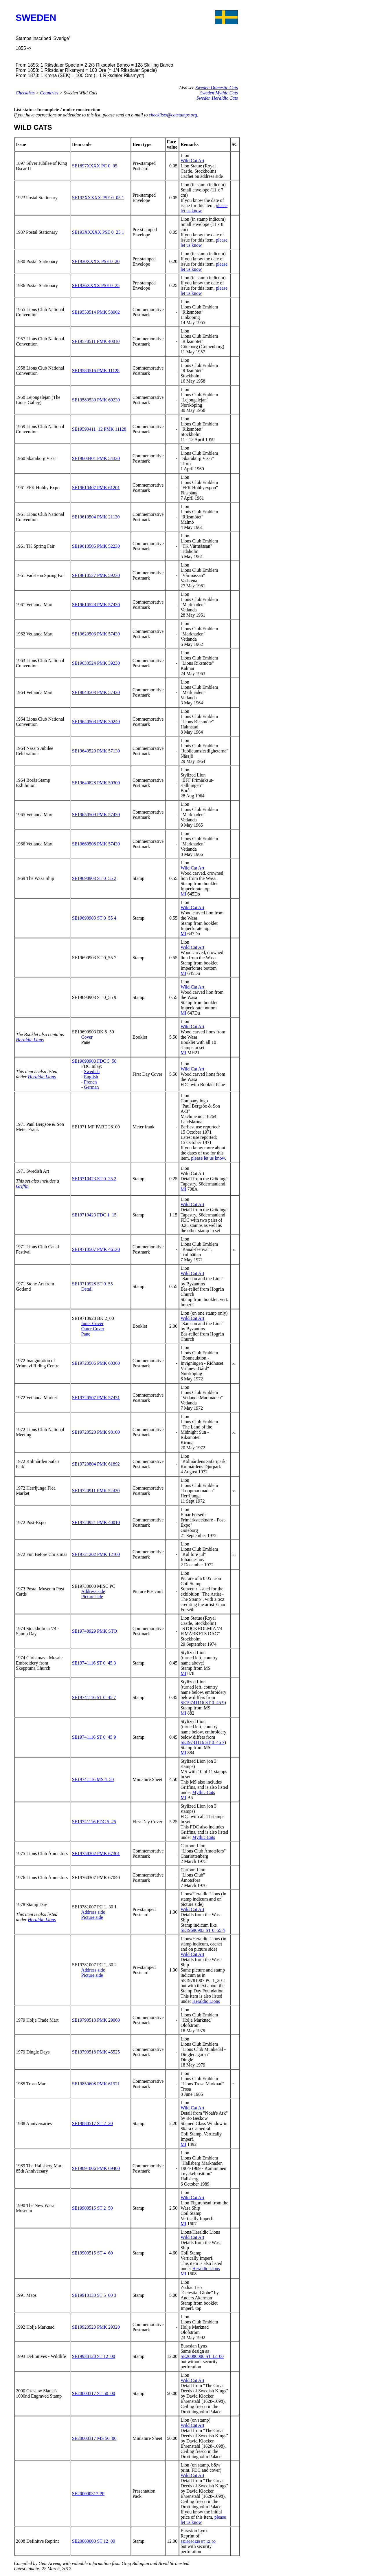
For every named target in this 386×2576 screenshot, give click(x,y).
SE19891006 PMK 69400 (96, 2168)
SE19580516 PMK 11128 (96, 370)
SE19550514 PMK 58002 (96, 312)
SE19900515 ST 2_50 (92, 2208)
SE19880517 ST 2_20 (92, 2123)
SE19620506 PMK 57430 (96, 633)
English (91, 1076)
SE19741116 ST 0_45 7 (94, 1697)
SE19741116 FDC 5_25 (94, 1821)
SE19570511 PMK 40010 (96, 341)
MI (183, 893)
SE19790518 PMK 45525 (96, 2051)
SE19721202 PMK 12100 (96, 1554)
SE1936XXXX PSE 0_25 (96, 285)
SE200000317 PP (88, 2493)
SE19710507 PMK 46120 (96, 1249)
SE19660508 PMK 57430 (96, 843)
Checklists (25, 92)
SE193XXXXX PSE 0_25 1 (98, 232)
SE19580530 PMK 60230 (96, 399)
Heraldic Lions (30, 1039)
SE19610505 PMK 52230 (96, 546)
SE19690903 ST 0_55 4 (94, 918)
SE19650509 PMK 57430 (96, 814)
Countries (49, 92)
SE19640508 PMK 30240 (96, 721)
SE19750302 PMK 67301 (96, 1853)
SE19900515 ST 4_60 (92, 2252)
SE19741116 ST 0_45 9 (203, 1702)
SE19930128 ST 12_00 (93, 2356)
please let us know (208, 1158)
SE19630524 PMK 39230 (96, 663)
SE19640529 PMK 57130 (96, 750)
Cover (87, 1037)
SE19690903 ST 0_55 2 (94, 878)
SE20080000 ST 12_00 (202, 2356)
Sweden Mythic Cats (219, 92)
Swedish (92, 1071)
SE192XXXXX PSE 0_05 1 (98, 197)
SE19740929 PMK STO (94, 1631)
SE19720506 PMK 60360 (96, 1363)
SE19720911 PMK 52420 (96, 1490)
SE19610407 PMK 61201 (96, 487)
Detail (87, 1289)
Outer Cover (92, 1328)
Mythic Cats (203, 1792)
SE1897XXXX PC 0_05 (94, 165)
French (90, 1081)
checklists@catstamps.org (173, 114)
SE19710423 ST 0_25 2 (94, 1178)
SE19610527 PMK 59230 (96, 575)
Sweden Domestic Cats (216, 87)
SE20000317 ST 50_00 (93, 2393)
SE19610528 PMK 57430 (96, 604)
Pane (85, 1333)
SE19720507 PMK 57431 (96, 1397)
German (91, 1087)
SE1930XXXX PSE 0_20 (96, 261)
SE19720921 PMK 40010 (96, 1522)
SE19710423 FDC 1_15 (94, 1214)
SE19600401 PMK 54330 (96, 458)
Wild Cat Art (192, 160)
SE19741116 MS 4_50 (93, 1779)
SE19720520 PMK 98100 (96, 1432)
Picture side (92, 1596)
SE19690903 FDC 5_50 (94, 1061)
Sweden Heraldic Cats (217, 98)
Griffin (22, 1186)
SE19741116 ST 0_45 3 (94, 1662)
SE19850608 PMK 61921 (96, 2083)
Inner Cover (92, 1323)
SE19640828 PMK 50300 (96, 782)
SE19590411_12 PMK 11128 (99, 429)
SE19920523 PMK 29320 (96, 2327)
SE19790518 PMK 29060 (96, 2020)
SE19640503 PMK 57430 (96, 692)
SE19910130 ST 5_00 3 (94, 2295)
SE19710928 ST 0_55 (92, 1283)
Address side (93, 1591)
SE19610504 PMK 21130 (96, 516)
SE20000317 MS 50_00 (94, 2438)
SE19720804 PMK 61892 (96, 1463)
